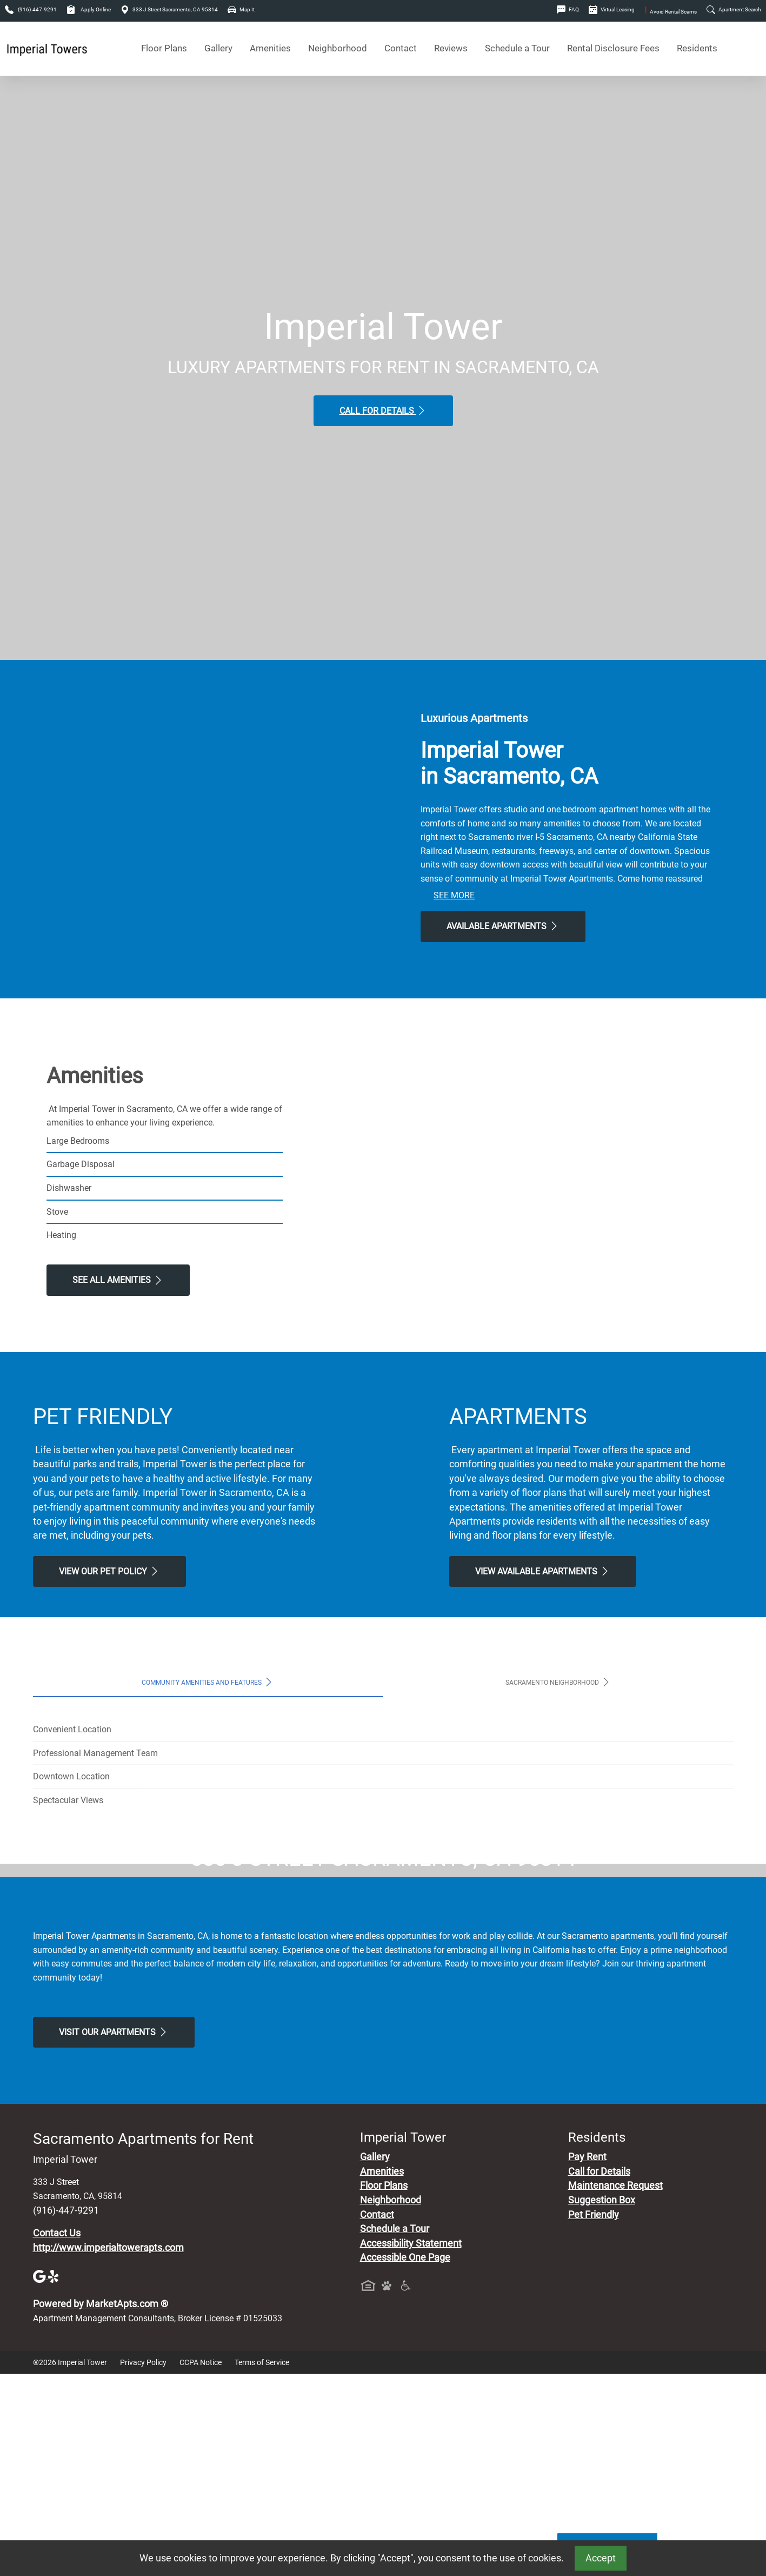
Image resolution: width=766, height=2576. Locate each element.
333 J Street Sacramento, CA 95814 (169, 9)
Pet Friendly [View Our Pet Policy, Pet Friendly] (593, 2417)
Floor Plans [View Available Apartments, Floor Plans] (164, 48)
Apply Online (88, 9)
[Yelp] (54, 2478)
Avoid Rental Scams (670, 11)
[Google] (40, 2478)
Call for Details (383, 410)
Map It (241, 9)
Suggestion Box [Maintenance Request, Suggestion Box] (601, 2402)
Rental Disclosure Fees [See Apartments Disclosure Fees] (613, 48)
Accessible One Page (405, 2460)
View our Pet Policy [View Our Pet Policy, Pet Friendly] (109, 1571)
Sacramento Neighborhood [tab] (558, 1682)
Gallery (218, 48)
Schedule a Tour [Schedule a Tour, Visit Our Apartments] (517, 48)
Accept (600, 2558)
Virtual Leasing (612, 9)
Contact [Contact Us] (400, 48)
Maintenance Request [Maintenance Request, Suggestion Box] (615, 2388)
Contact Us (57, 2435)
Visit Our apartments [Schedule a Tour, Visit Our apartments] (114, 2234)
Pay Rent (587, 2359)
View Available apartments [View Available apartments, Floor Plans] (542, 1571)
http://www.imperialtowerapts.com (108, 2450)
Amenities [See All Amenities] (270, 48)
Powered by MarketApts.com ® (100, 2506)
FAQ (568, 9)
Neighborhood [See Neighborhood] (337, 48)
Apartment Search (734, 9)
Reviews (451, 48)
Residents (697, 48)
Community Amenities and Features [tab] (208, 1682)
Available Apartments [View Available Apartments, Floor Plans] (503, 926)
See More (454, 895)
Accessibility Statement (411, 2445)
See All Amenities (118, 1280)
